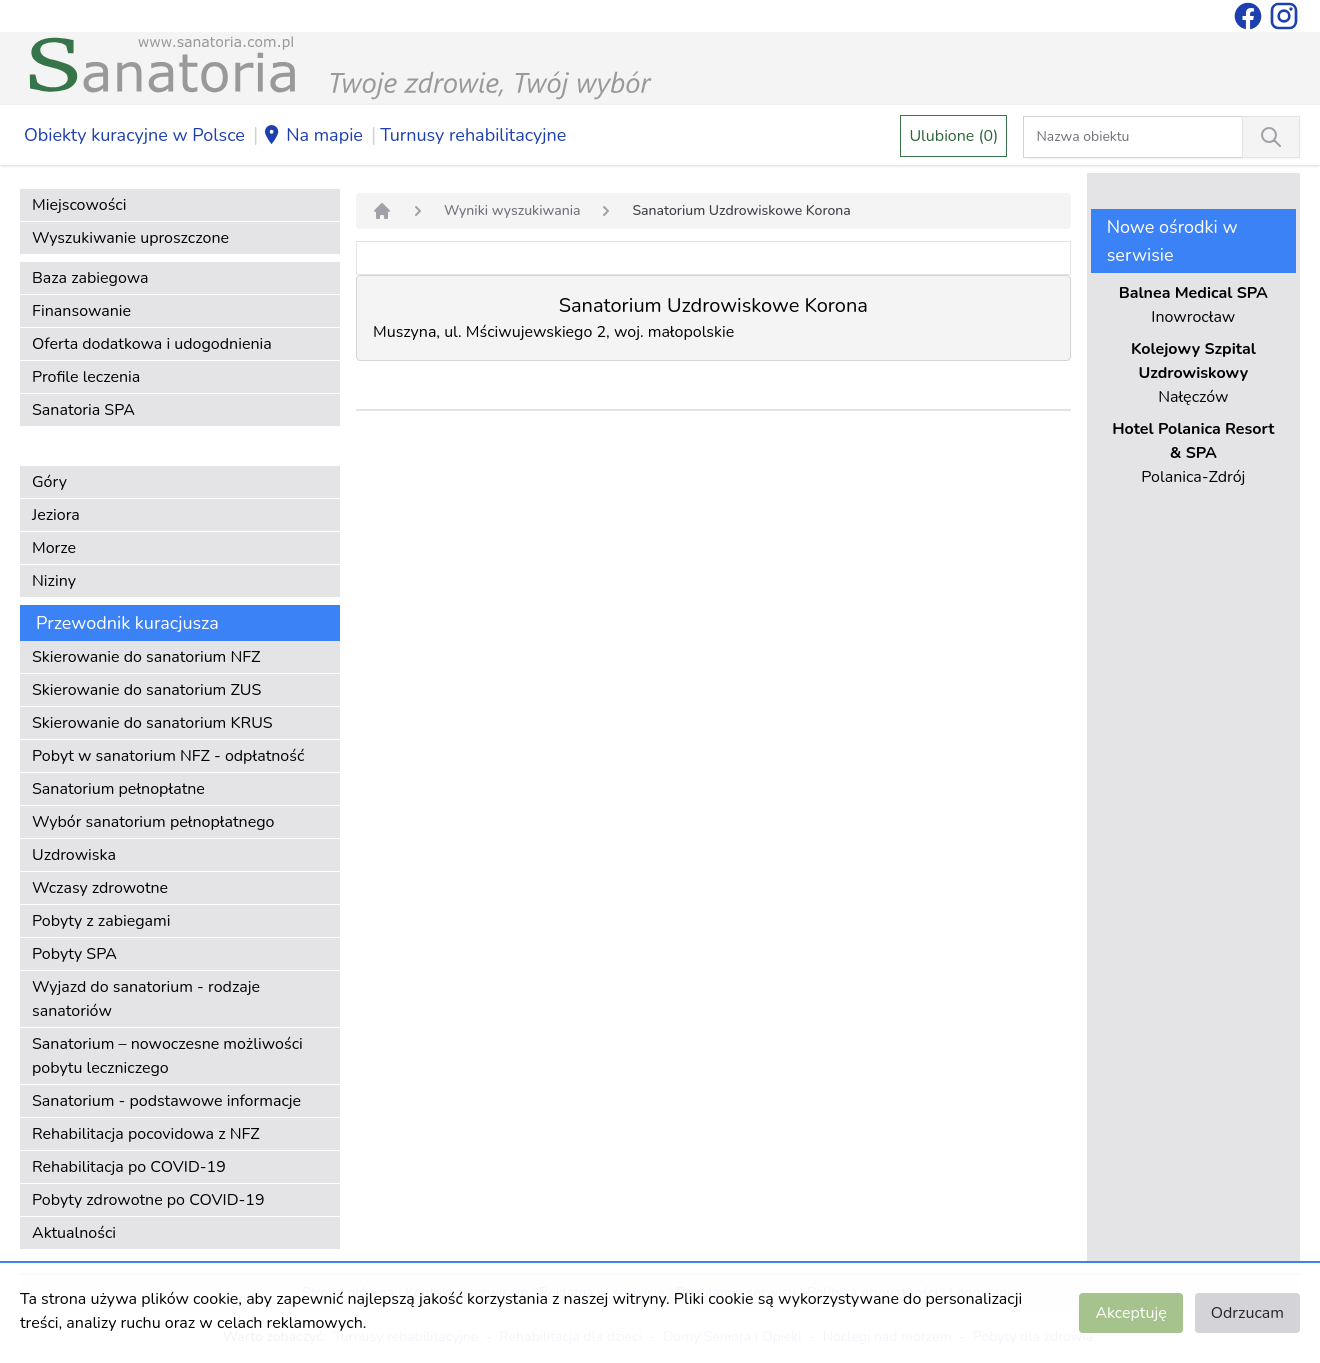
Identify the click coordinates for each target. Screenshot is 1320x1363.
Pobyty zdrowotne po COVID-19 (148, 1200)
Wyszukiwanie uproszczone (130, 238)
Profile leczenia (86, 377)
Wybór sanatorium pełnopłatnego (153, 822)
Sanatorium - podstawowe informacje (166, 1101)
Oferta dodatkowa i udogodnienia (152, 344)
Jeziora (56, 515)
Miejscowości (79, 205)
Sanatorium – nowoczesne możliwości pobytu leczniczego (167, 1056)
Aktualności (74, 1233)
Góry (49, 482)
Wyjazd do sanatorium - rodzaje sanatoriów (146, 999)
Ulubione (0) (953, 136)
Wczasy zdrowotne (100, 888)
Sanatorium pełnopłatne (118, 789)
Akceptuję (1130, 1313)
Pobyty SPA (74, 954)
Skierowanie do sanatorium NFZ (146, 657)
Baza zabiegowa (90, 278)
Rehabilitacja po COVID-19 (129, 1167)
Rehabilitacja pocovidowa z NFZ (146, 1134)
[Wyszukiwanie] (1271, 137)
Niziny (54, 581)
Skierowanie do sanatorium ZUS (146, 690)
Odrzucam (1247, 1313)
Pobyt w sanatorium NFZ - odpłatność (168, 756)
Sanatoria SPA (83, 410)
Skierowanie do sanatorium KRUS (152, 723)
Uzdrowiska (74, 855)
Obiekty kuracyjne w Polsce (134, 135)
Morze (54, 548)
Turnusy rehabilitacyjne (473, 135)
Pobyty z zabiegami (101, 921)
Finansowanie (81, 311)
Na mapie (312, 136)
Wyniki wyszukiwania (512, 210)
